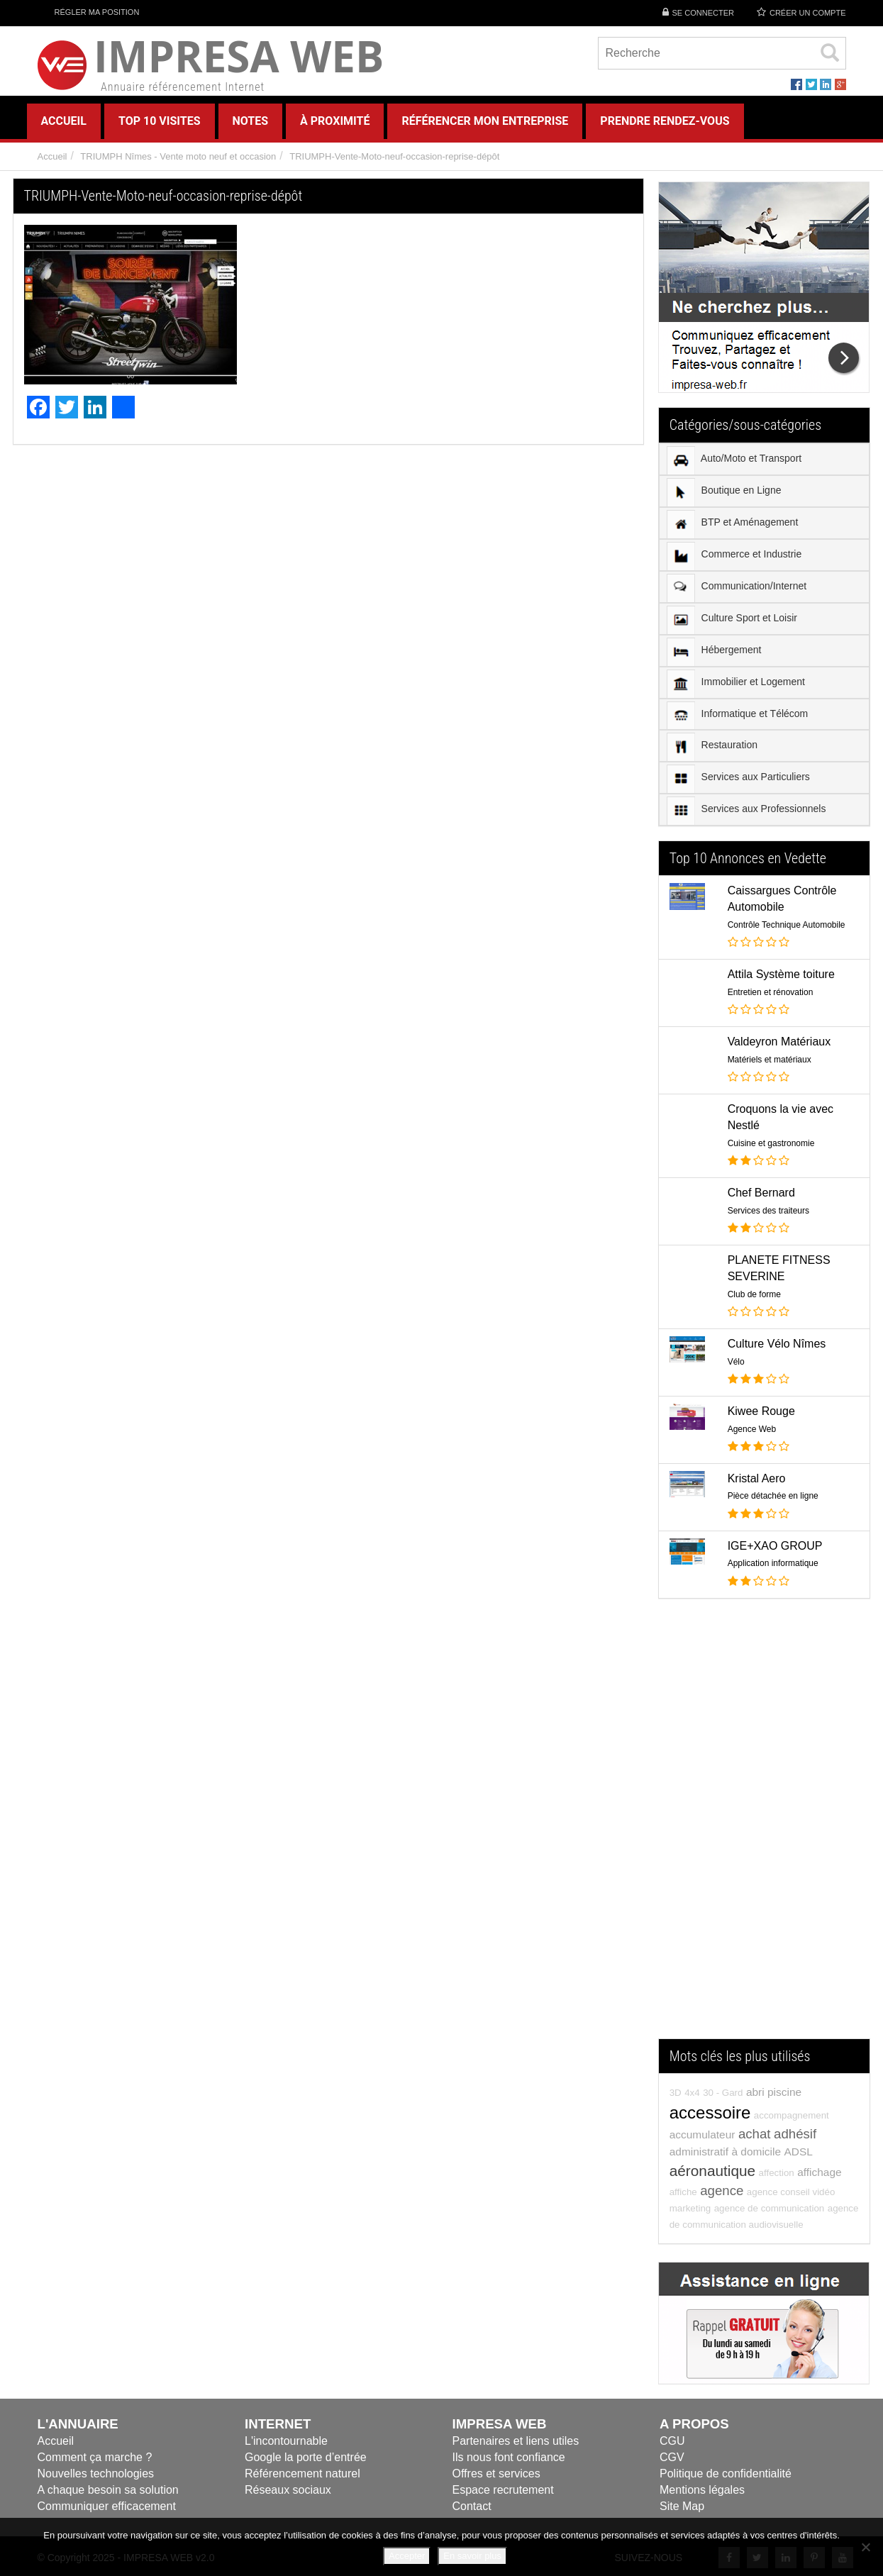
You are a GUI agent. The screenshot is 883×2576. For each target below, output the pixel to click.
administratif (699, 2151)
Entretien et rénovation (770, 992)
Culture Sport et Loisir (732, 620)
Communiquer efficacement (107, 2506)
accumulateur (702, 2134)
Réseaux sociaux (288, 2490)
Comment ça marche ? (95, 2457)
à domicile (756, 2151)
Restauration (712, 747)
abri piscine (773, 2092)
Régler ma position (89, 11)
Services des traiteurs (768, 1211)
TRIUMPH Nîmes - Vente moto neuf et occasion (178, 156)
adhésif (795, 2133)
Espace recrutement (503, 2490)
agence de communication (769, 2208)
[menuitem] (765, 459)
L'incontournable (286, 2441)
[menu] (764, 634)
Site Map (682, 2506)
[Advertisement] (764, 1825)
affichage (819, 2172)
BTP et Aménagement (733, 524)
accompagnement (791, 2115)
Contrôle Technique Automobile (786, 925)
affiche (683, 2192)
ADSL (798, 2151)
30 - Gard (723, 2092)
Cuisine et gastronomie (771, 1143)
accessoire (710, 2112)
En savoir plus (472, 2555)
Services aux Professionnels (746, 810)
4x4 (692, 2092)
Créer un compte (808, 13)
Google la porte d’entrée (306, 2457)
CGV (672, 2457)
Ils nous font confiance (508, 2457)
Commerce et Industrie (734, 556)
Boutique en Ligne (724, 492)
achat (754, 2133)
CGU (672, 2441)
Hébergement (714, 652)
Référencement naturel (302, 2473)
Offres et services (496, 2473)
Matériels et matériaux (769, 1060)
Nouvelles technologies (96, 2473)
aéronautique (712, 2171)
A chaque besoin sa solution (108, 2490)
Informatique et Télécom (738, 715)
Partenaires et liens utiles (515, 2441)
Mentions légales (702, 2490)
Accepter (407, 2555)
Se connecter (703, 13)
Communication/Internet (737, 588)
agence (721, 2190)
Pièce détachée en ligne (773, 1496)
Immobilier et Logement (736, 684)
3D (676, 2092)
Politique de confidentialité (726, 2473)
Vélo (736, 1362)
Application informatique (773, 1563)
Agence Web (752, 1429)
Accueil (52, 156)
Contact (472, 2506)
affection (776, 2172)
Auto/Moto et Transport (734, 460)
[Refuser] (865, 2547)
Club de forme (754, 1294)
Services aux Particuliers (738, 779)
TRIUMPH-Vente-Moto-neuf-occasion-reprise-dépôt (394, 156)
